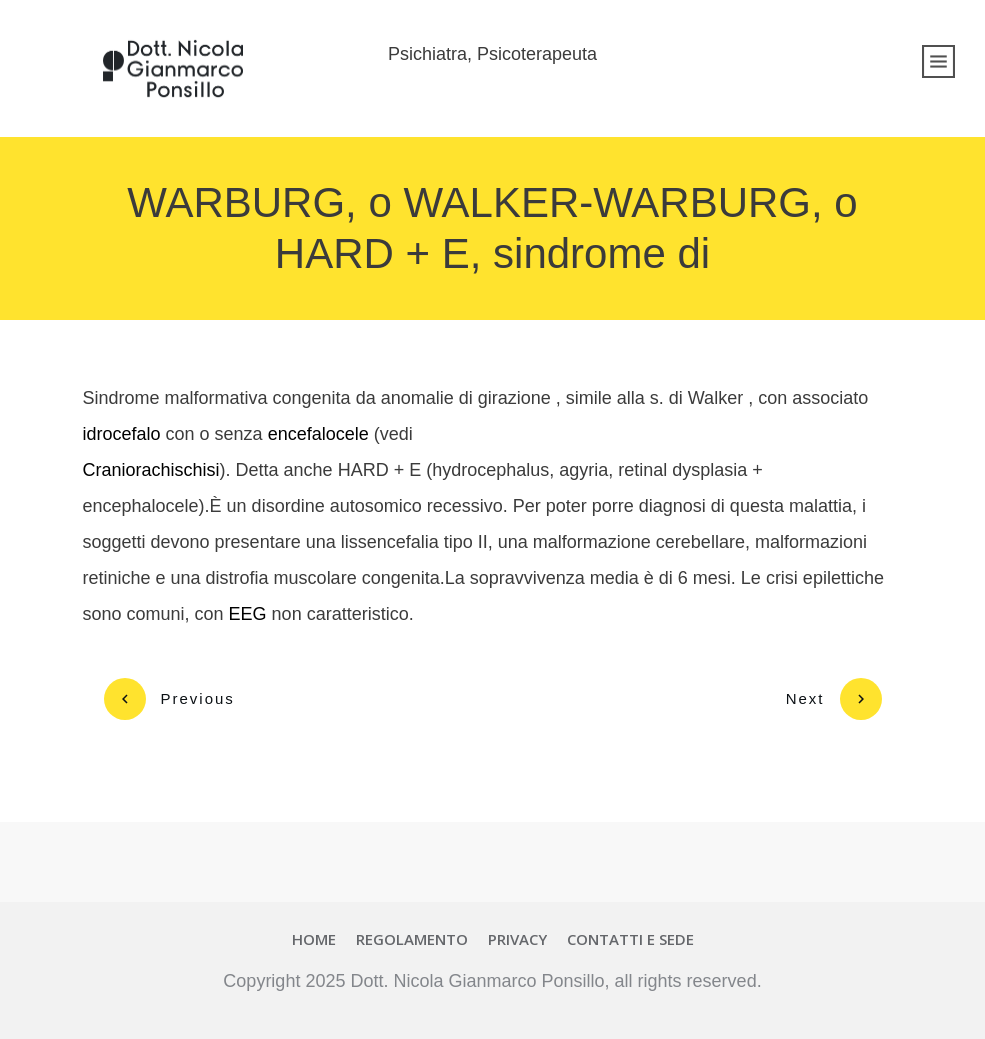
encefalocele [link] (318, 434)
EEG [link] (248, 614)
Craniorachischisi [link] (151, 470)
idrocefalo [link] (122, 434)
